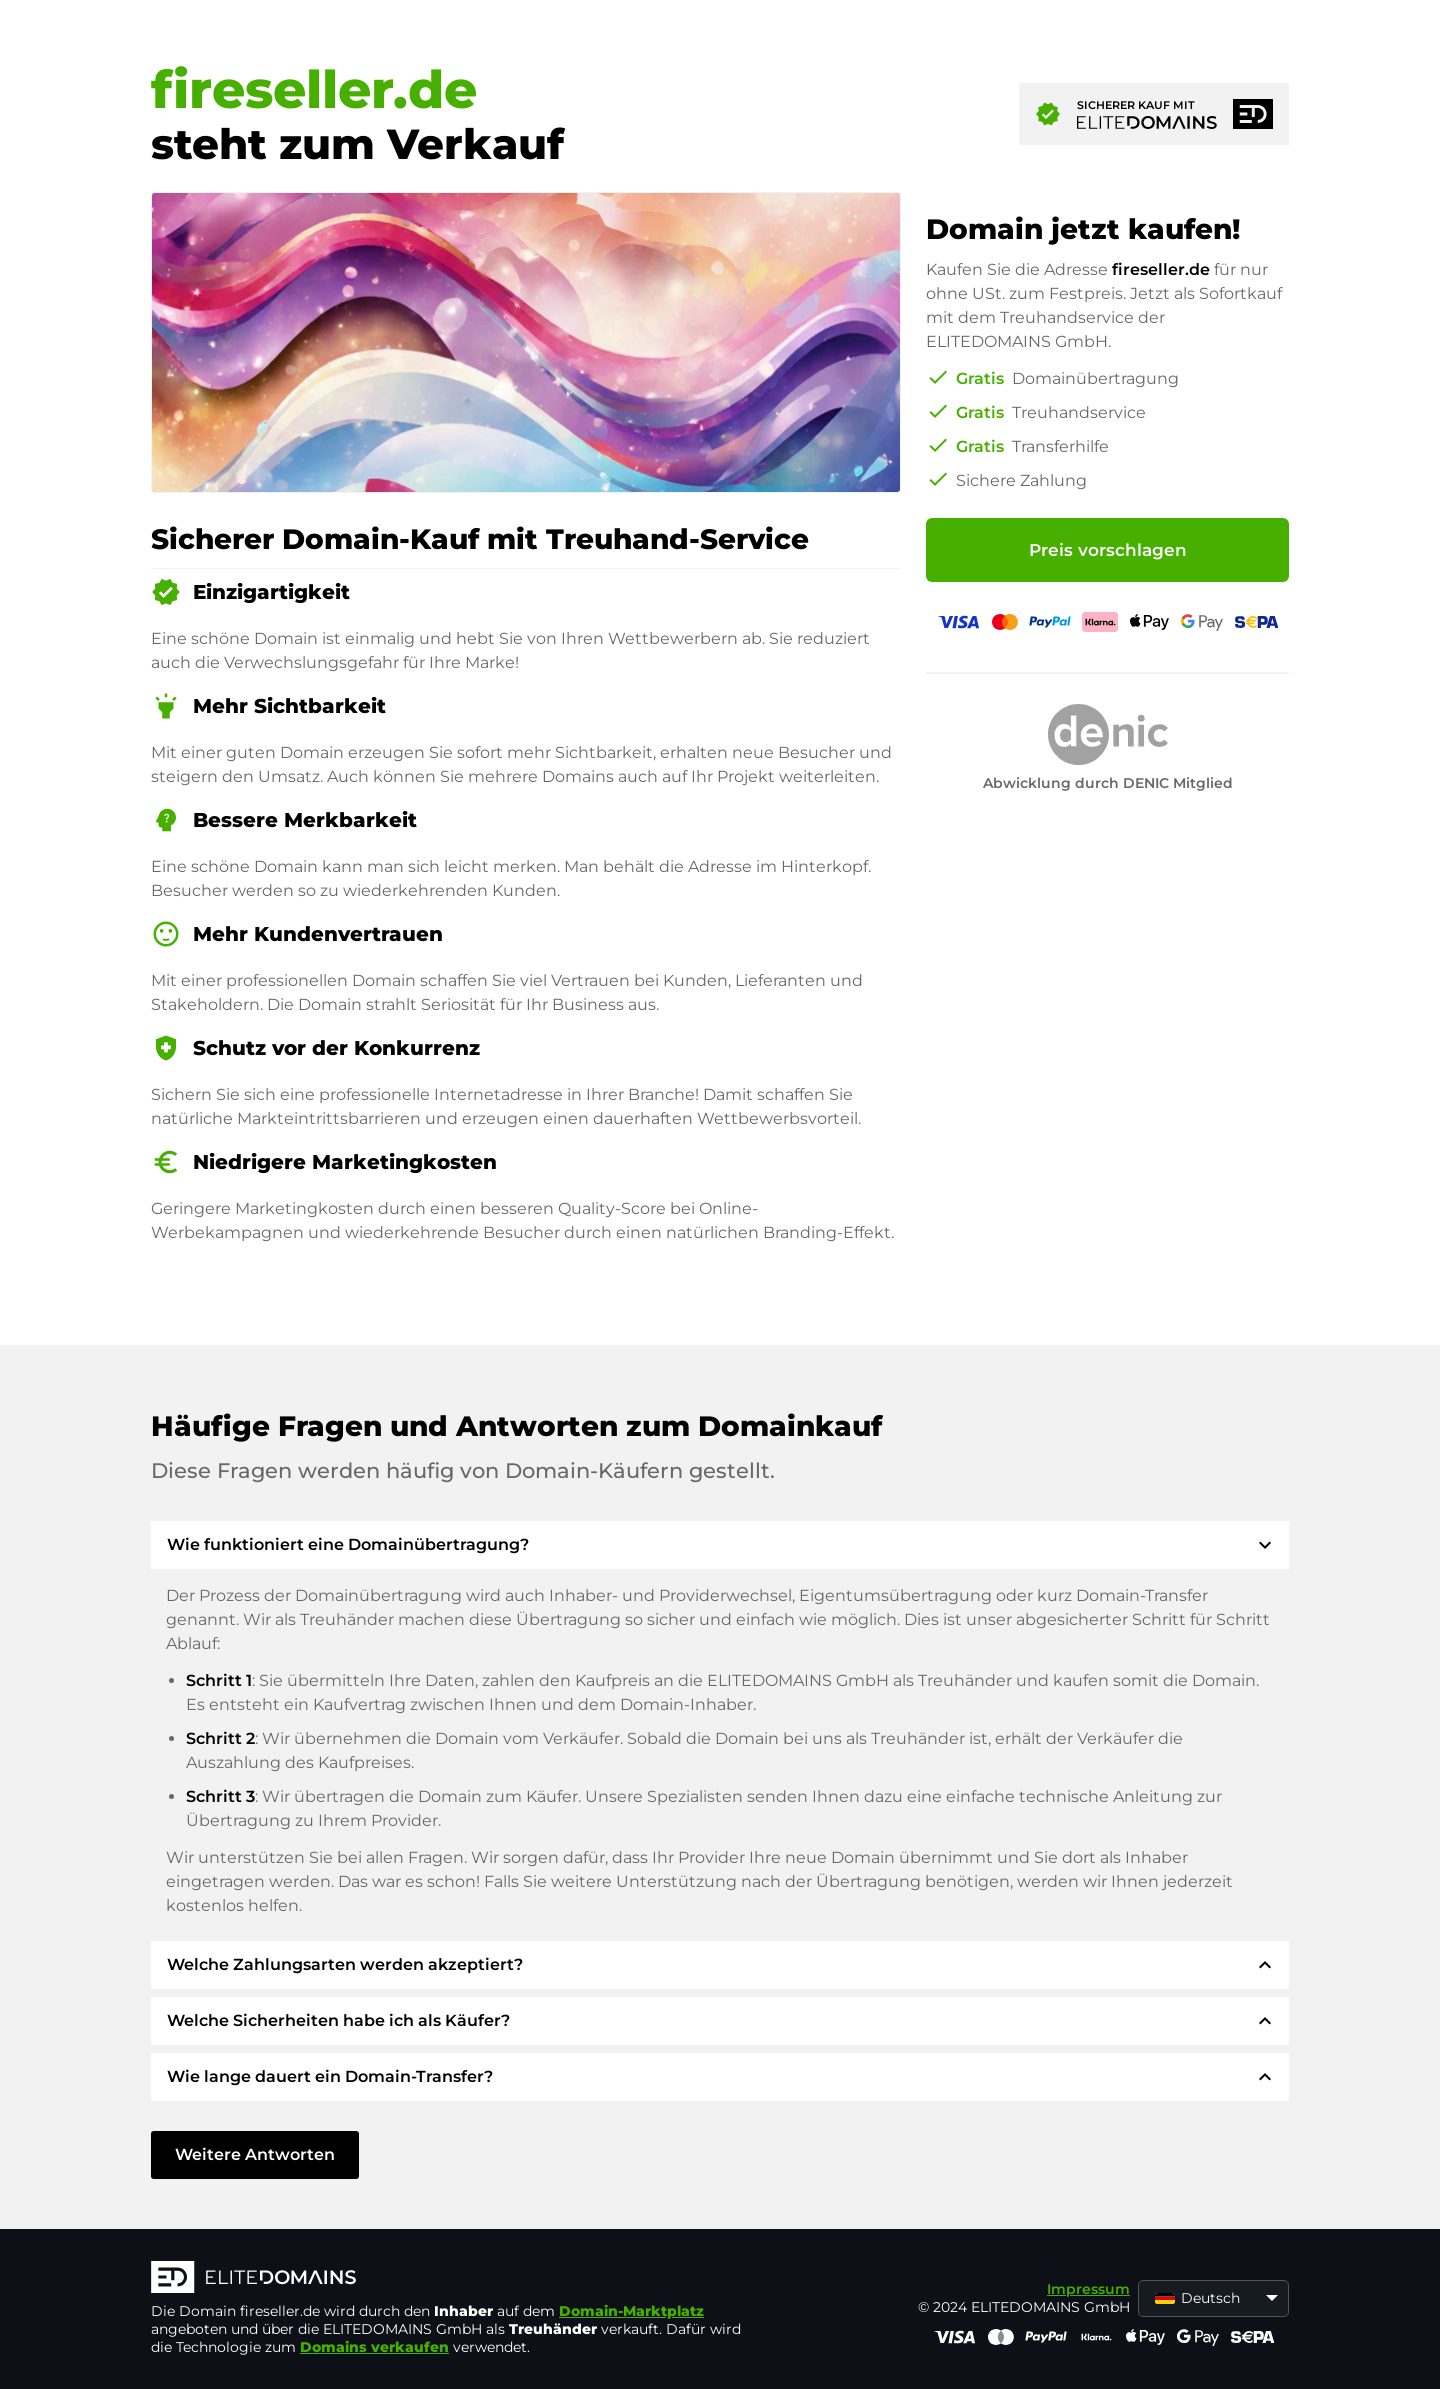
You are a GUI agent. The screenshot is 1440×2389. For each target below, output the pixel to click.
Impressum (1088, 2289)
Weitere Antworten (255, 2154)
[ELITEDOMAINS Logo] (451, 2279)
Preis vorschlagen (1108, 550)
